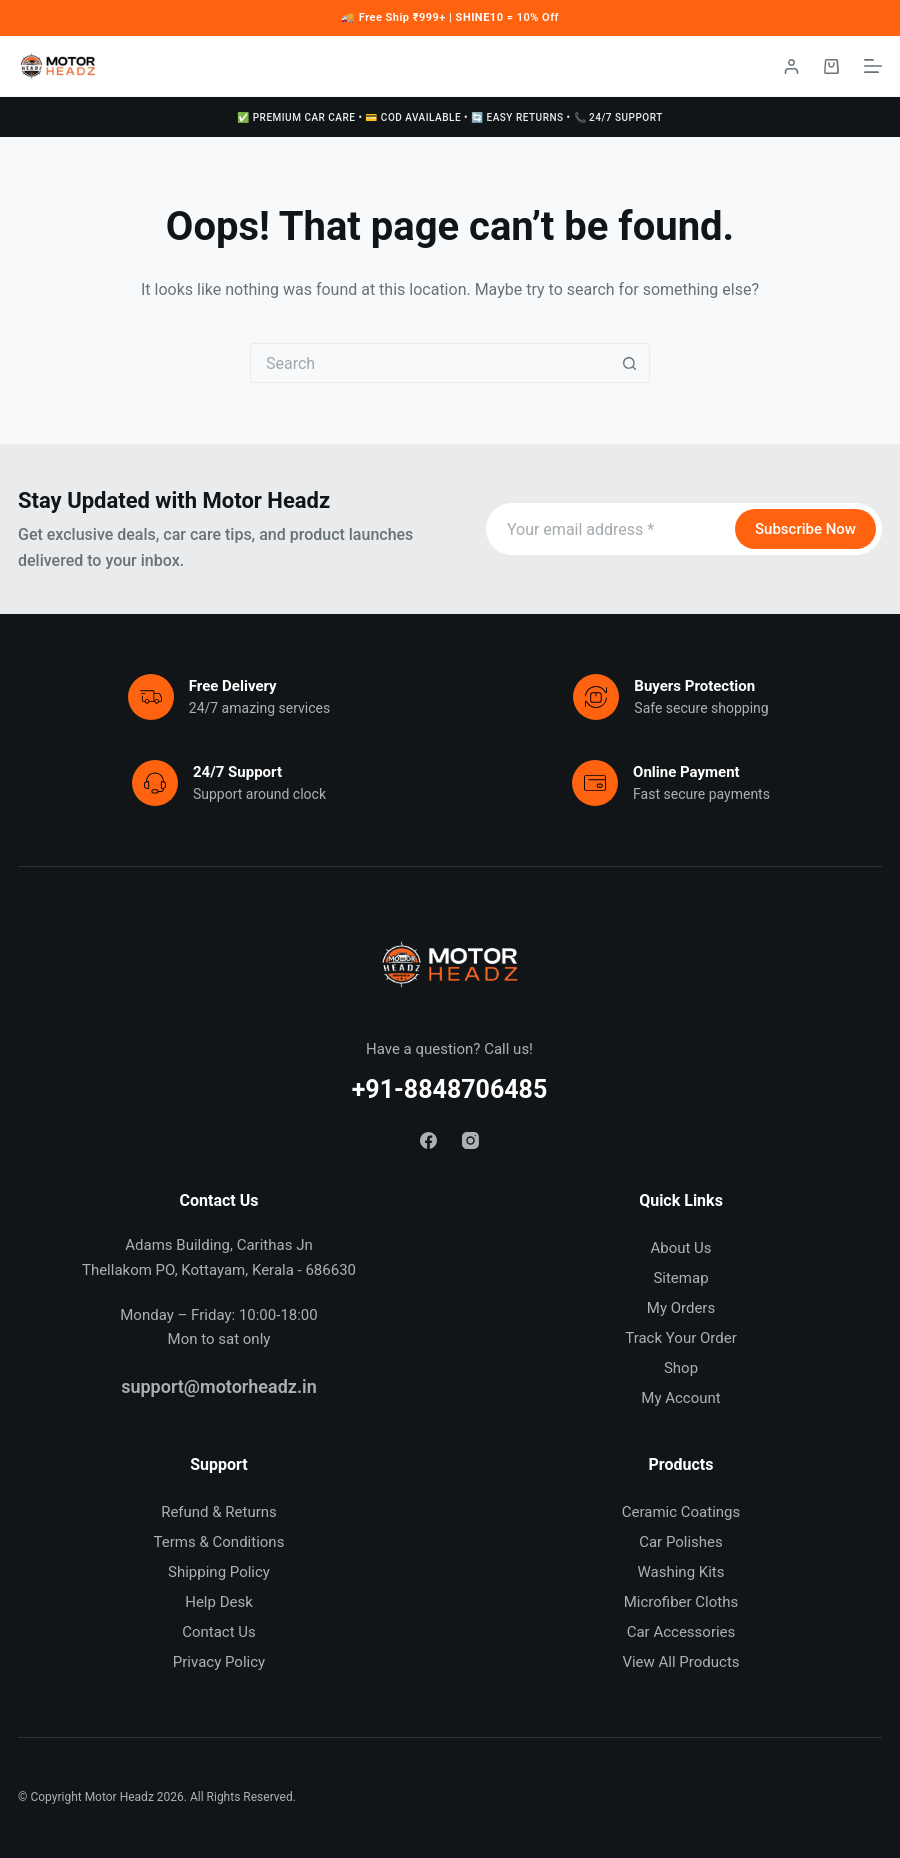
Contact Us (219, 1632)
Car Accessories (681, 1632)
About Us (680, 1248)
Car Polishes (681, 1542)
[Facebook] (428, 1140)
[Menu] (873, 66)
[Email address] (608, 529)
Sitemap (680, 1278)
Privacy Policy (219, 1662)
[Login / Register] (791, 66)
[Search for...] (430, 363)
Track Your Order (680, 1338)
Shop (681, 1368)
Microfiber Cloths (681, 1602)
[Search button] (630, 363)
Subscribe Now (805, 529)
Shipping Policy (219, 1572)
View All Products (680, 1662)
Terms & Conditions (219, 1542)
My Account (680, 1398)
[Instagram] (470, 1140)
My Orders (681, 1308)
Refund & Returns (219, 1512)
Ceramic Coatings (681, 1512)
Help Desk (219, 1602)
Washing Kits (680, 1572)
